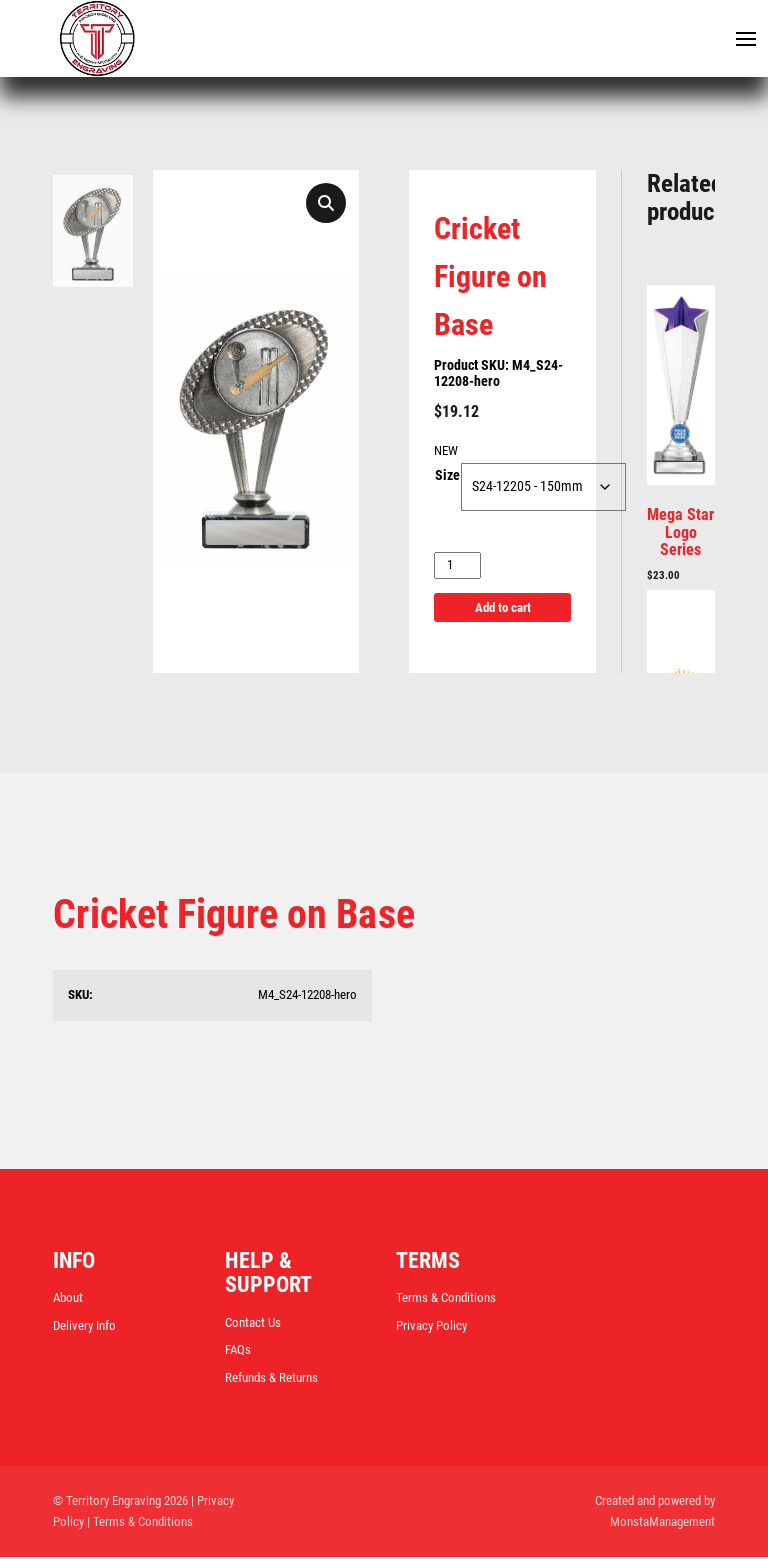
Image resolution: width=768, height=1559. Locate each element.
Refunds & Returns (271, 1378)
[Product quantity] (457, 566)
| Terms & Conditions (140, 1522)
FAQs (238, 1350)
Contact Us (253, 1323)
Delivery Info (84, 1326)
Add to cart (503, 607)
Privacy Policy (431, 1326)
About (68, 1298)
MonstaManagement (662, 1522)
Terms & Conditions (446, 1298)
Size (447, 477)
